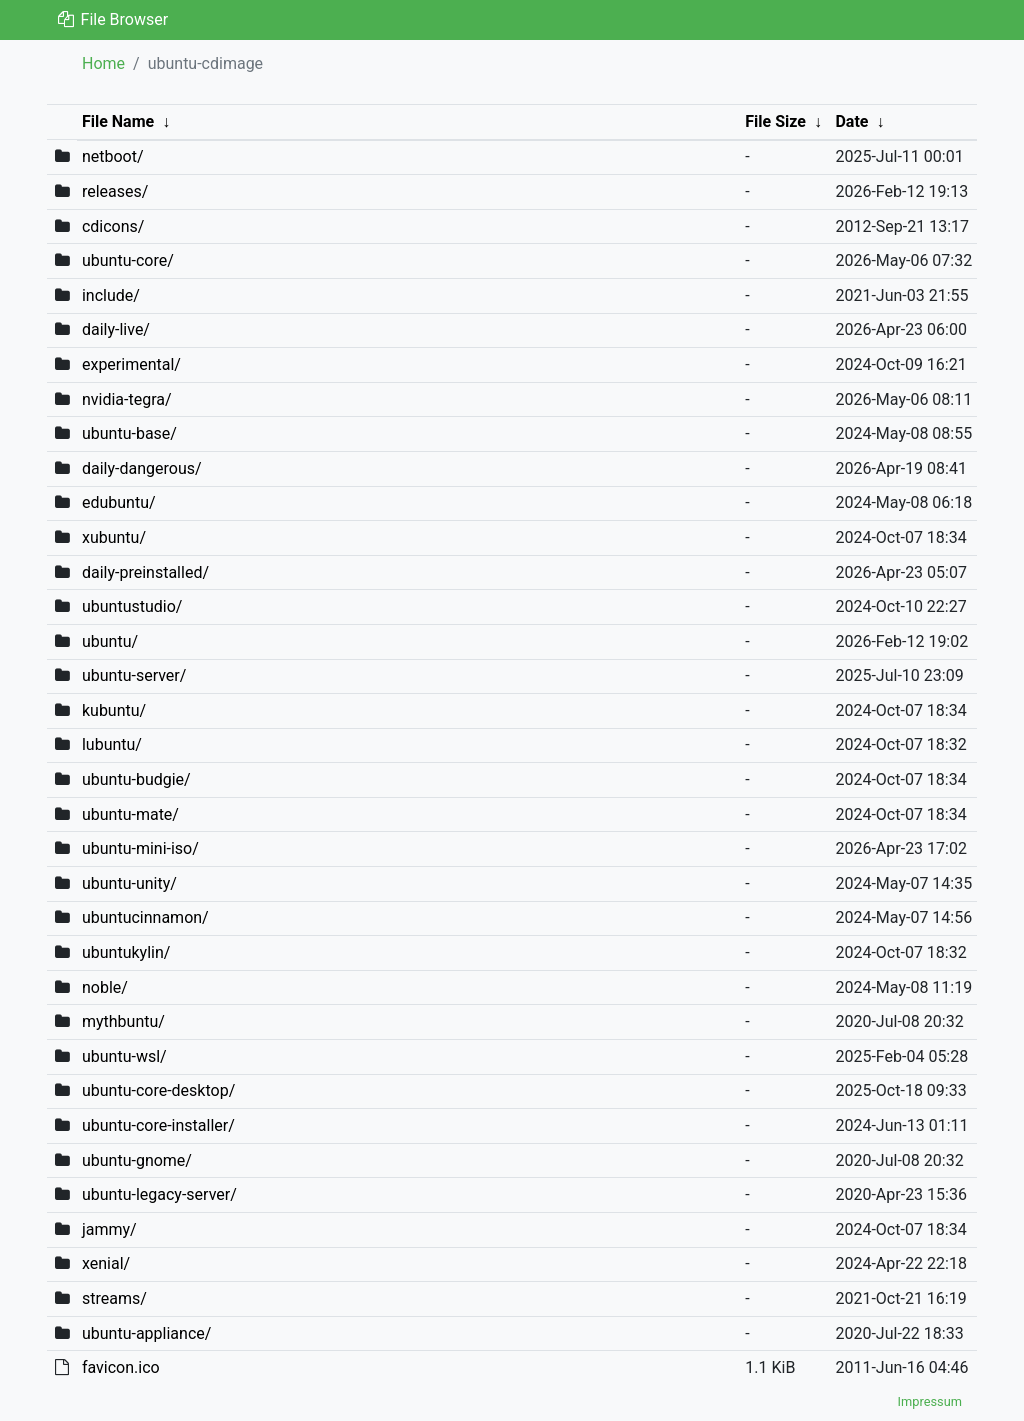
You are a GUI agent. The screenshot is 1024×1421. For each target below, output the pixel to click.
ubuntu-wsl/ (124, 1056)
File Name (118, 121)
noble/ (105, 987)
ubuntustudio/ (132, 606)
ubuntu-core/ (128, 260)
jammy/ (109, 1229)
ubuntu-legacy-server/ (159, 1194)
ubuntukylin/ (126, 952)
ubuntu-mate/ (130, 814)
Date (851, 121)
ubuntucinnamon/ (145, 917)
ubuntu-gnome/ (137, 1160)
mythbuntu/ (123, 1021)
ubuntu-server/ (134, 675)
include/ (111, 295)
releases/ (115, 191)
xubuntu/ (114, 537)
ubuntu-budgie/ (136, 779)
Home (103, 63)
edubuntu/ (119, 502)
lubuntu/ (112, 744)
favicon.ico (121, 1367)
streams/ (114, 1298)
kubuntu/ (114, 710)
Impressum (930, 1401)
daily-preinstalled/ (145, 572)
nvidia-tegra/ (127, 399)
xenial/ (106, 1263)
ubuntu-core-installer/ (158, 1125)
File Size (775, 121)
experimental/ (131, 364)
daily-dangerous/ (142, 468)
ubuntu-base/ (129, 433)
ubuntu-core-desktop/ (158, 1090)
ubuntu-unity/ (129, 883)
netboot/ (113, 156)
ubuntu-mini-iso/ (140, 848)
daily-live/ (116, 329)
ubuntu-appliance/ (146, 1333)
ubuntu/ (110, 641)
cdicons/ (113, 226)
